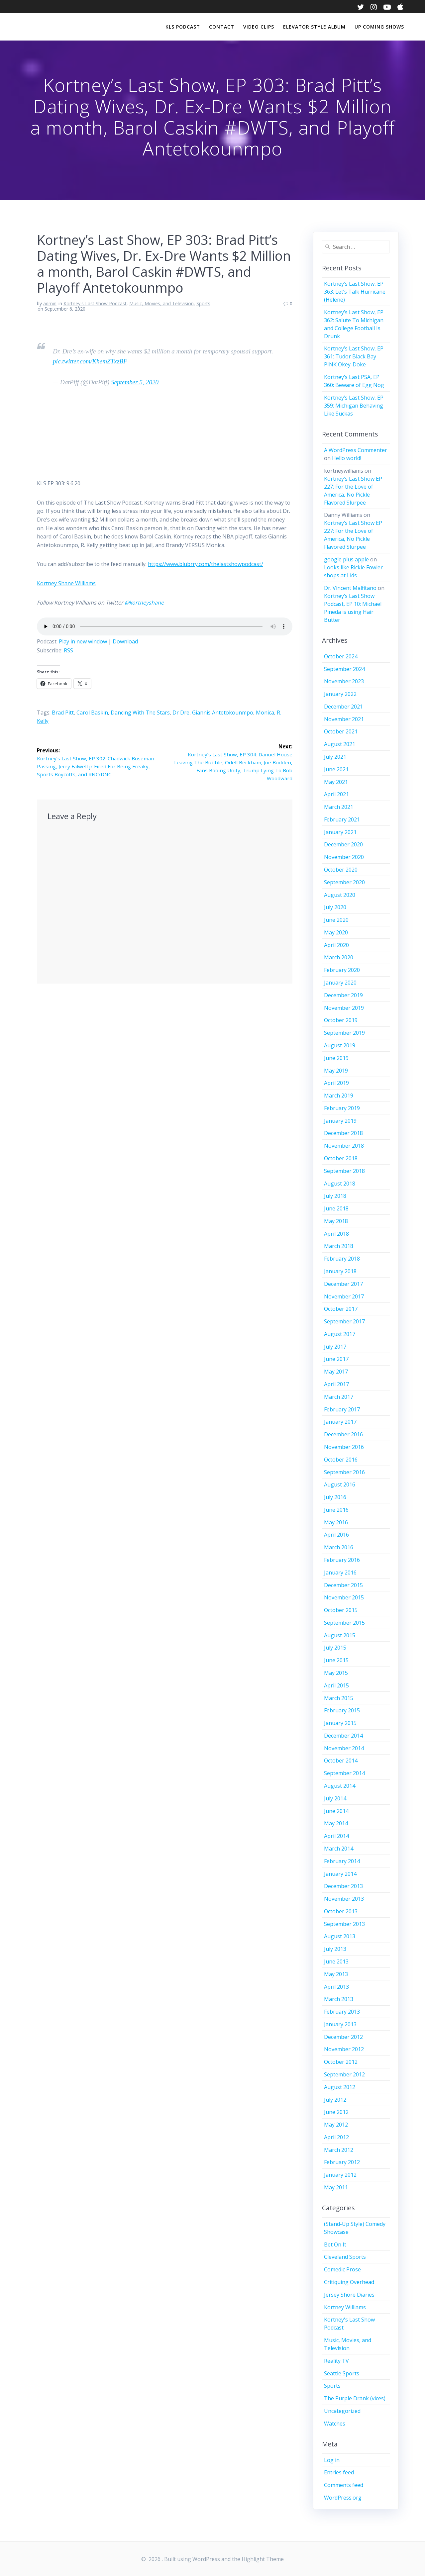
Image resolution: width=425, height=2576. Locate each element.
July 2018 (335, 1195)
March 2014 (338, 1848)
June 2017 (336, 1359)
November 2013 (344, 1898)
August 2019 (339, 1045)
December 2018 (343, 1133)
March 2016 (338, 1547)
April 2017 (336, 1384)
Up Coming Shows (379, 27)
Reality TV (336, 2360)
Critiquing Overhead (349, 2282)
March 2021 (338, 807)
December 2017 (343, 1284)
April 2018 (336, 1233)
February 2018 (342, 1258)
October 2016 (341, 1459)
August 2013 (339, 1936)
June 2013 (336, 1961)
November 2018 (344, 1145)
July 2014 (335, 1798)
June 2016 (336, 1509)
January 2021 (340, 832)
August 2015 (339, 1635)
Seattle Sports (341, 2373)
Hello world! (346, 458)
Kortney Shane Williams (66, 583)
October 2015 (341, 1610)
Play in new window (83, 641)
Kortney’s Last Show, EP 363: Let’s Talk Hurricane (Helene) (354, 291)
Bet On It (335, 2244)
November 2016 (344, 1447)
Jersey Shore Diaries (349, 2294)
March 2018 (338, 1246)
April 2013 (336, 1986)
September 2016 (344, 1472)
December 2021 (343, 706)
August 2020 (339, 895)
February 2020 (342, 970)
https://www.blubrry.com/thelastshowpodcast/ (205, 564)
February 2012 (342, 2162)
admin (49, 303)
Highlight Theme (263, 2559)
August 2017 (339, 1334)
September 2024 (344, 669)
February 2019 (342, 1108)
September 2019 (344, 1032)
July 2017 (335, 1346)
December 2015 (343, 1585)
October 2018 (341, 1158)
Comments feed (343, 2485)
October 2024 (341, 656)
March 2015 (338, 1698)
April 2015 (336, 1685)
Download (125, 641)
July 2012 (335, 2099)
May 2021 (336, 782)
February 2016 (342, 1560)
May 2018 (336, 1221)
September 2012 (344, 2074)
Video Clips (258, 27)
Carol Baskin (92, 712)
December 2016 (343, 1434)
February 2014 (342, 1861)
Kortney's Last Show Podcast (95, 303)
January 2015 (340, 1723)
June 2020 (336, 919)
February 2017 (342, 1409)
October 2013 (341, 1911)
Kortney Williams (345, 2307)
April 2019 (336, 1083)
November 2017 (344, 1296)
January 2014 (340, 1873)
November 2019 (344, 1007)
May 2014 (336, 1823)
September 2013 (344, 1924)
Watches (334, 2423)
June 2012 (336, 2112)
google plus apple (346, 559)
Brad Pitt (63, 712)
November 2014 (344, 1748)
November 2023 (344, 681)
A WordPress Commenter (355, 450)
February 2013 (342, 2011)
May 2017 (336, 1371)
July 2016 (335, 1497)
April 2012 (336, 2137)
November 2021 (344, 719)
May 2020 (336, 932)
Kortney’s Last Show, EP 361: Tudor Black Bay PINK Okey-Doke (353, 356)
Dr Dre (180, 712)
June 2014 (336, 1811)
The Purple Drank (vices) (354, 2398)
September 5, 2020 (135, 382)
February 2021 (342, 819)
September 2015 (344, 1622)
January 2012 (340, 2174)
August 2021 (339, 744)
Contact (221, 27)
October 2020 (341, 869)
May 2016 (336, 1522)
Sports (203, 303)
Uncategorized (342, 2411)
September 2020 (344, 882)
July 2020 (335, 907)
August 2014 (339, 1785)
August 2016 (339, 1484)
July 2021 (335, 756)
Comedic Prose (342, 2269)
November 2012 (344, 2049)
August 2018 (339, 1183)
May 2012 (336, 2124)
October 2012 (341, 2061)
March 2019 (338, 1095)
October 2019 (341, 1020)
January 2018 (340, 1271)
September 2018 (344, 1171)
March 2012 (338, 2149)
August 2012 (339, 2087)
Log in (332, 2460)
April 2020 (336, 945)
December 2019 (343, 995)
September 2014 (344, 1773)
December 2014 (343, 1735)
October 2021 (341, 731)
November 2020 (344, 857)
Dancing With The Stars (140, 712)
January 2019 (340, 1120)
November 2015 (344, 1597)
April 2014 (336, 1836)
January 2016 (340, 1572)
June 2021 (336, 769)
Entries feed (339, 2472)
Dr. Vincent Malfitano (350, 588)
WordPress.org (343, 2497)
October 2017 (341, 1308)
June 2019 (336, 1058)
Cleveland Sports (345, 2256)
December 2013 (343, 1886)
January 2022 (340, 694)
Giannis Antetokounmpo (222, 712)
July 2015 (335, 1647)
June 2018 (336, 1208)
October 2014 (341, 1760)
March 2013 (338, 1999)
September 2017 (344, 1321)
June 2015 (336, 1660)
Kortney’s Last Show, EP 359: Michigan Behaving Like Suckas (353, 405)
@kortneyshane (144, 602)
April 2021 (336, 794)
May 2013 (336, 1974)
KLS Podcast (182, 27)
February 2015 (342, 1710)
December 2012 (343, 2037)
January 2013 (340, 2024)
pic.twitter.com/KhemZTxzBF (90, 361)
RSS (68, 650)
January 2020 (340, 982)
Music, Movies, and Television (161, 303)
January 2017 (340, 1421)
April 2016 (336, 1534)
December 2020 (343, 844)
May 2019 (336, 1070)
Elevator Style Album (314, 27)
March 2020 (338, 957)
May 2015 (336, 1672)
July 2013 (335, 1949)
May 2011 (336, 2187)
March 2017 (338, 1396)
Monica (265, 712)
